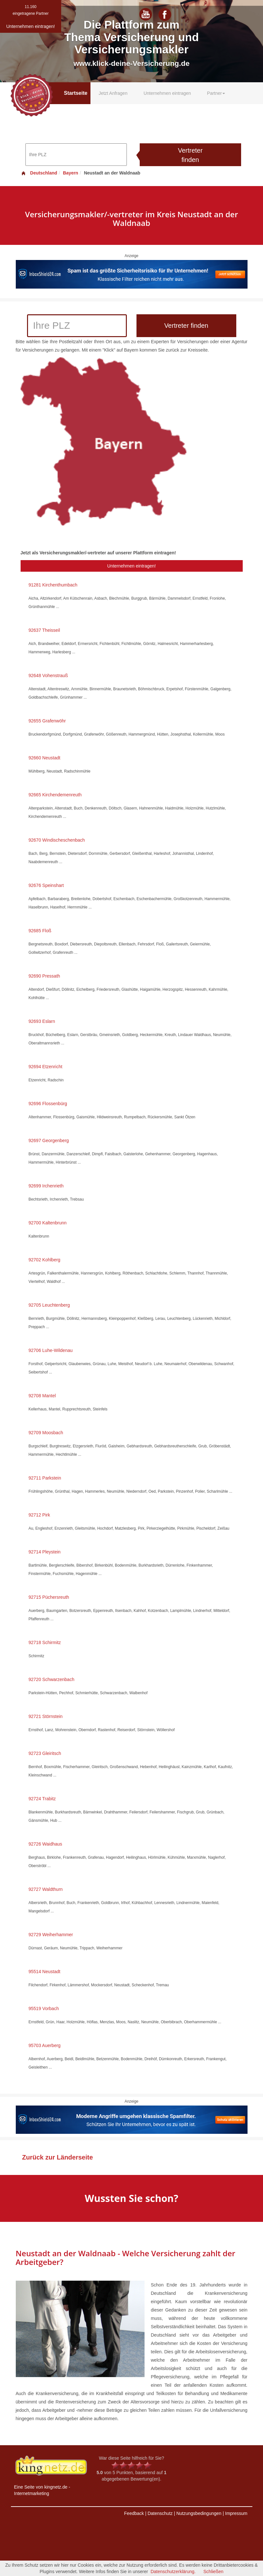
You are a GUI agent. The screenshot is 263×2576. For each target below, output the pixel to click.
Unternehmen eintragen (167, 93)
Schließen (213, 2571)
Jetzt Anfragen (113, 93)
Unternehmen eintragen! (131, 565)
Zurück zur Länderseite (57, 2157)
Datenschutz (160, 2513)
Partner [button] (216, 93)
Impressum (236, 2513)
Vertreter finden (190, 155)
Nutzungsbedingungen (198, 2513)
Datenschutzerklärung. (173, 2571)
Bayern (70, 172)
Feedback (134, 2513)
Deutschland (39, 172)
